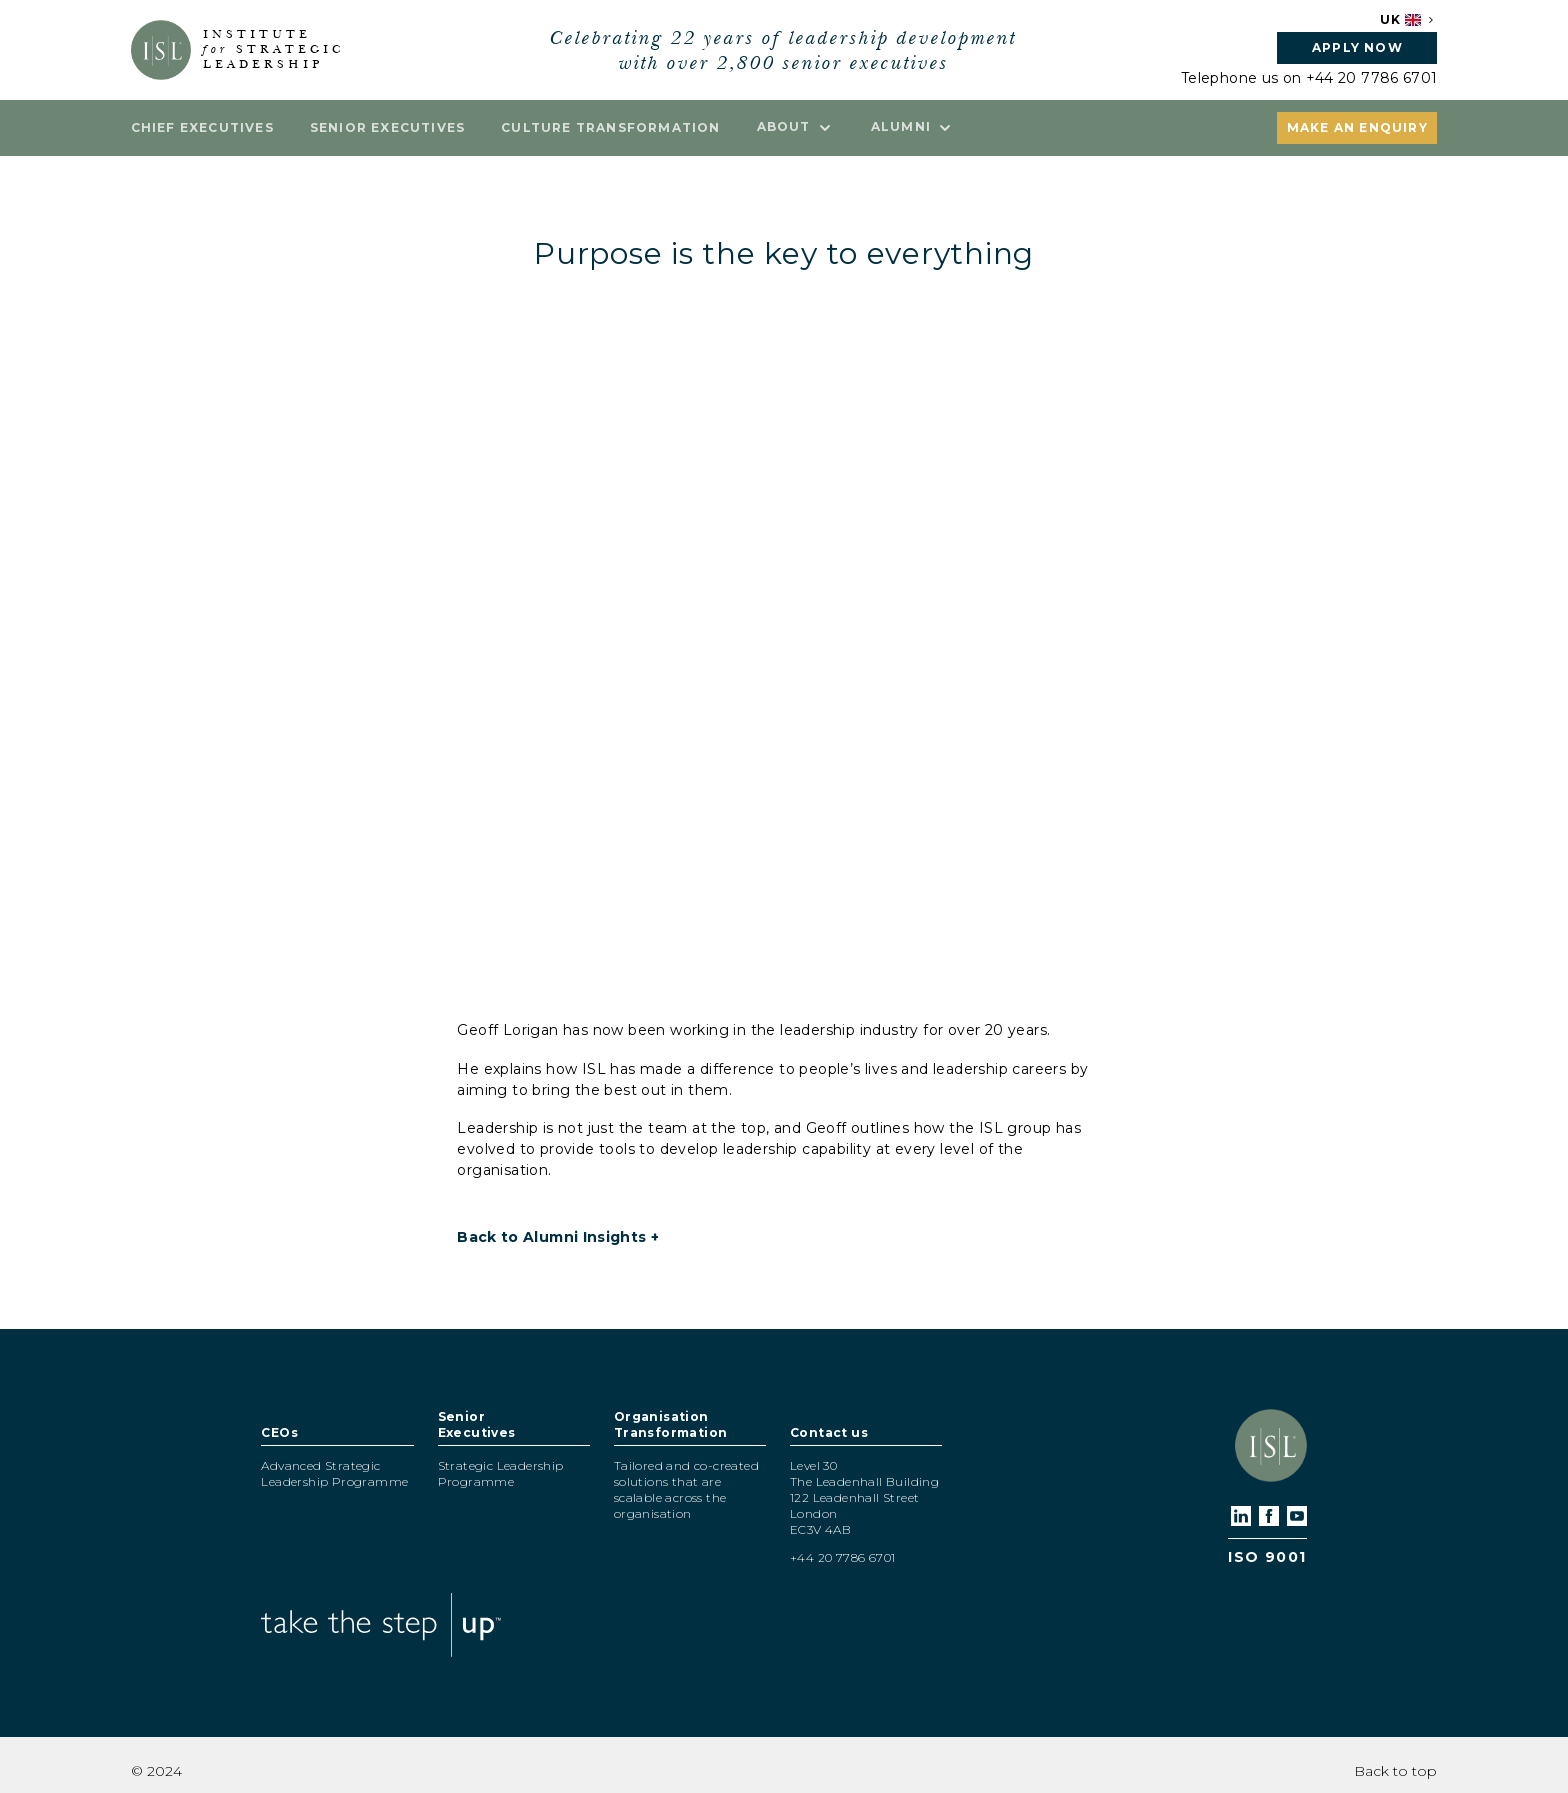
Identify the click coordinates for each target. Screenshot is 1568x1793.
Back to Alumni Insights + (558, 1237)
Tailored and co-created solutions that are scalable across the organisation (686, 1489)
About (796, 126)
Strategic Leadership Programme (501, 1473)
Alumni (913, 126)
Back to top (1395, 1771)
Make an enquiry (1357, 127)
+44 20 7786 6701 (1372, 78)
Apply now (1357, 47)
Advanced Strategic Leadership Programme (334, 1473)
